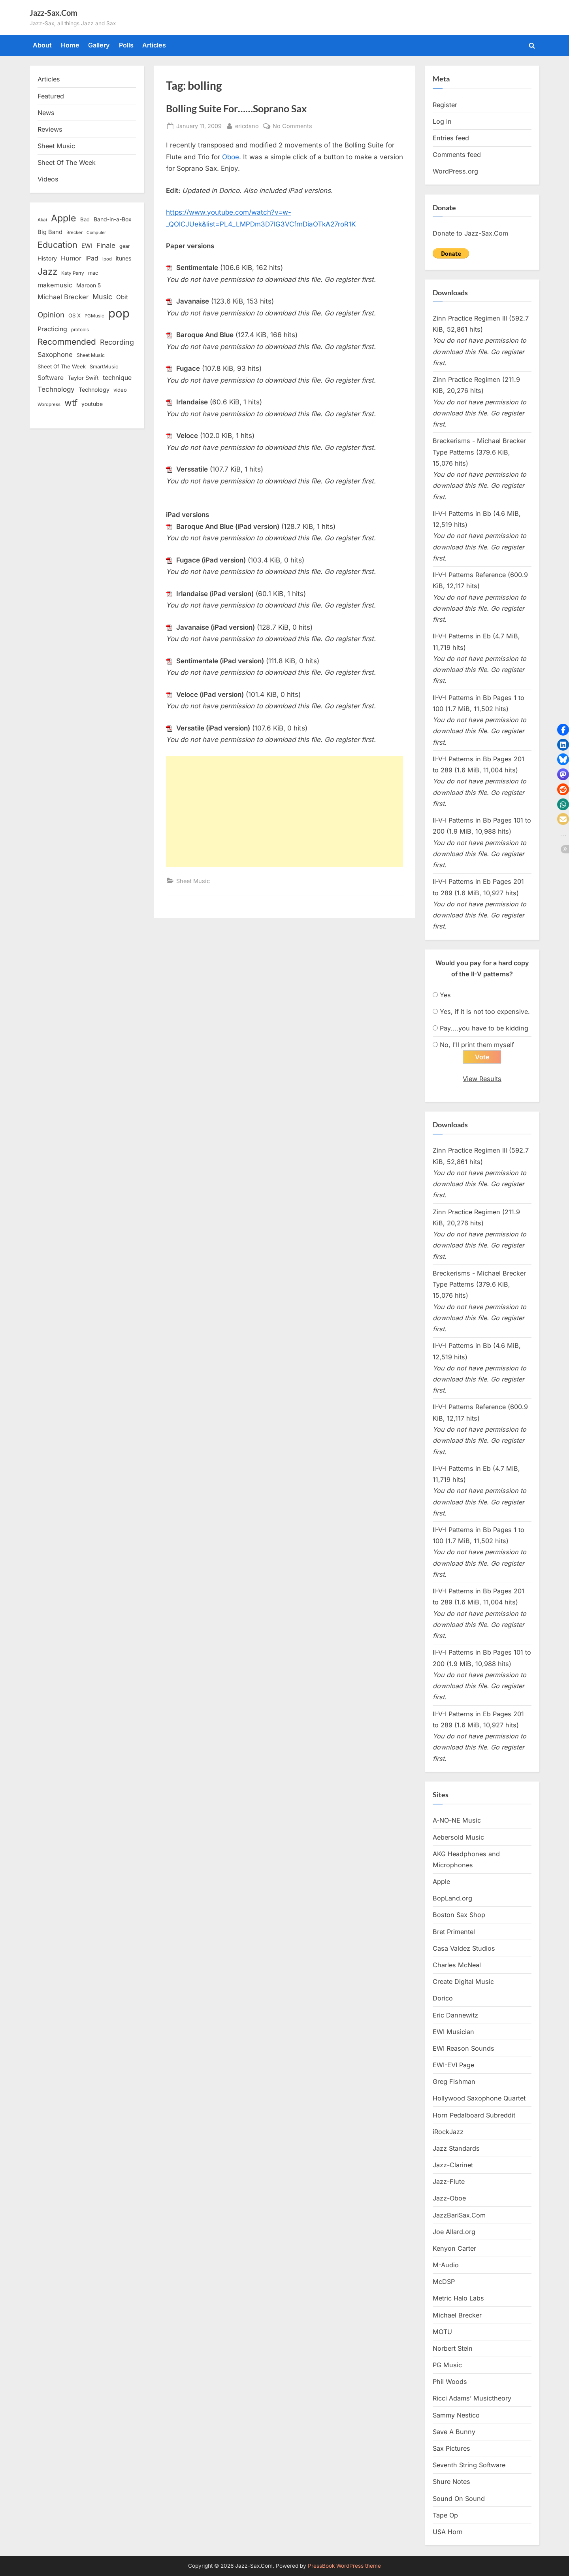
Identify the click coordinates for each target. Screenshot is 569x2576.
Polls (126, 45)
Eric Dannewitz (455, 2015)
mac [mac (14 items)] (93, 273)
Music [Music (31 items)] (102, 297)
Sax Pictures (451, 2449)
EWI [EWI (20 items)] (86, 245)
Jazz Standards (456, 2149)
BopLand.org (452, 1899)
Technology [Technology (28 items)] (56, 389)
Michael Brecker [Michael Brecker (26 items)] (63, 297)
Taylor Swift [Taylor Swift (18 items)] (83, 377)
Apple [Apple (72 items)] (63, 218)
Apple (441, 1882)
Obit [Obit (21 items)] (122, 297)
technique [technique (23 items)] (117, 377)
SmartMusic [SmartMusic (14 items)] (104, 367)
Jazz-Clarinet (453, 2165)
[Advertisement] (284, 811)
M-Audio (446, 2265)
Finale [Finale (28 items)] (105, 245)
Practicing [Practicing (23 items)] (52, 329)
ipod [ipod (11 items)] (107, 259)
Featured (51, 96)
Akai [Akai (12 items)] (42, 220)
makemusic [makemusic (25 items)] (55, 285)
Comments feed (457, 155)
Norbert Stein (453, 2349)
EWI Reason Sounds (463, 2049)
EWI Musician (453, 2032)
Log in (442, 121)
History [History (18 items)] (47, 258)
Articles (154, 45)
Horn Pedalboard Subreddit (474, 2115)
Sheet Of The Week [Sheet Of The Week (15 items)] (62, 366)
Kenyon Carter (454, 2249)
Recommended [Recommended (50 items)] (67, 342)
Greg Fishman (454, 2082)
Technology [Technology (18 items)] (94, 389)
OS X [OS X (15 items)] (74, 315)
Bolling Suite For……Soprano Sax (236, 108)
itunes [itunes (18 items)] (124, 258)
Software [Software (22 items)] (51, 377)
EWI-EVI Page (453, 2065)
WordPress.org (455, 171)
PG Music (447, 2365)
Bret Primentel (454, 1932)
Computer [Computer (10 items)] (96, 232)
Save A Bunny (454, 2432)
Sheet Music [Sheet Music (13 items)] (91, 355)
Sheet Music (193, 881)
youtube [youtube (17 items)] (92, 403)
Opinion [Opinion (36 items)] (51, 314)
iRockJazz (448, 2132)
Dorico (443, 1999)
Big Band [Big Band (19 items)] (50, 232)
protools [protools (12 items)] (80, 329)
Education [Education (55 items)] (57, 245)
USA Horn (448, 2532)
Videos (48, 179)
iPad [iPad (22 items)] (91, 258)
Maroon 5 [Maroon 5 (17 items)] (88, 285)
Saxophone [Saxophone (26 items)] (55, 355)
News (46, 113)
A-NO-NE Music (457, 1821)
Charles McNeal (457, 1965)
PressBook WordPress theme (344, 2566)
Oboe (230, 157)
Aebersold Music (458, 1838)
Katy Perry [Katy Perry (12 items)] (72, 273)
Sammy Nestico (456, 2415)
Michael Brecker (457, 2315)
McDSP (444, 2282)
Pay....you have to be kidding (484, 1028)
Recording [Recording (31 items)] (117, 342)
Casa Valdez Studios (464, 1949)
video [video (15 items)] (120, 390)
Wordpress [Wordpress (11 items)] (49, 404)
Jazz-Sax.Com (53, 12)
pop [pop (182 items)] (119, 313)
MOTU (442, 2332)
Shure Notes (451, 2482)
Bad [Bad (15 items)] (85, 219)
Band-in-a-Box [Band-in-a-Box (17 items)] (113, 219)
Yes (445, 995)
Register (445, 105)
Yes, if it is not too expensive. (485, 1011)
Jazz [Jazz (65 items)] (47, 271)
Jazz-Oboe (449, 2199)
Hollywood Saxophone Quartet (479, 2099)
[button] (563, 730)
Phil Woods (450, 2382)
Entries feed (451, 138)
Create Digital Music (463, 1982)
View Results (482, 1079)
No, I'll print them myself (477, 1045)
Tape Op (445, 2515)
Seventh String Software (469, 2466)
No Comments (292, 126)
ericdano (247, 125)
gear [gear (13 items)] (124, 246)
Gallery (99, 45)
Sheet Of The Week (67, 162)
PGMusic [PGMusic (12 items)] (94, 316)
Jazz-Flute (449, 2182)
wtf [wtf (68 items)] (70, 402)
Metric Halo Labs (458, 2299)
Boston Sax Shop (459, 1915)
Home (70, 45)
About (42, 45)
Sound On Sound (459, 2499)
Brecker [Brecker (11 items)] (74, 232)
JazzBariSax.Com (459, 2215)
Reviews (50, 129)
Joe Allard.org (454, 2232)
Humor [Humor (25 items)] (71, 258)
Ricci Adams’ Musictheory (472, 2399)
